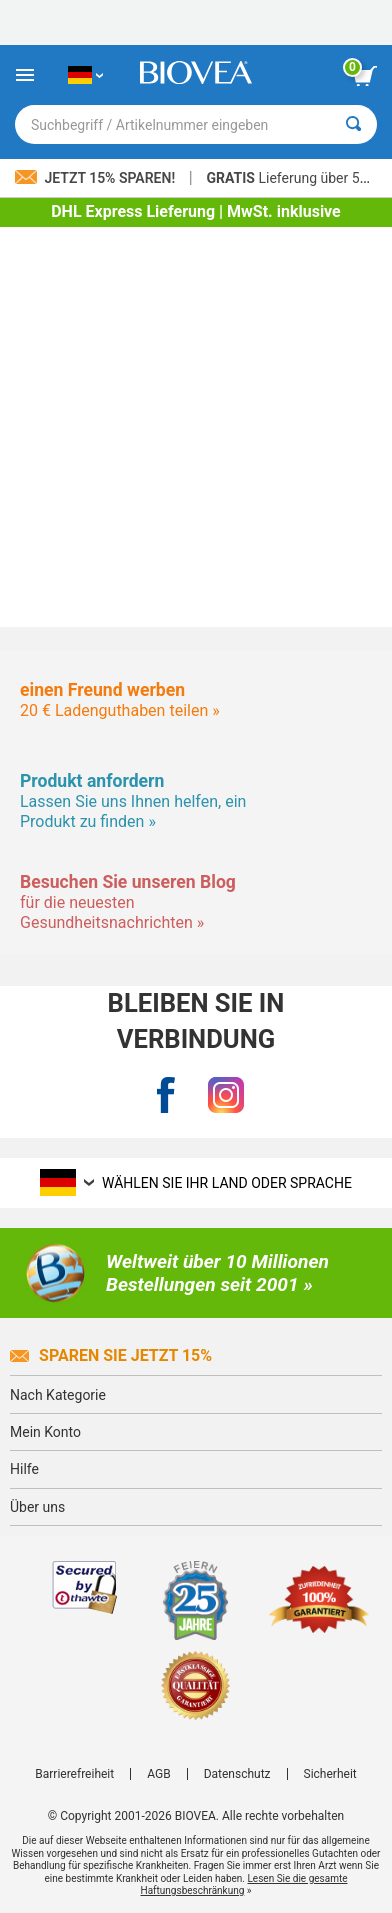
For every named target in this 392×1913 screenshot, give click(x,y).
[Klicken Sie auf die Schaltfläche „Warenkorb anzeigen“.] (365, 76)
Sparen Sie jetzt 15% (111, 1355)
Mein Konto (45, 1432)
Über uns (37, 1507)
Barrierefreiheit (74, 1774)
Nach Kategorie (58, 1395)
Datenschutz (237, 1774)
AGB (158, 1774)
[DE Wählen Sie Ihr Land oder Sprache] (85, 75)
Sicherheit (330, 1774)
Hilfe (24, 1469)
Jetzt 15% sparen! (97, 178)
